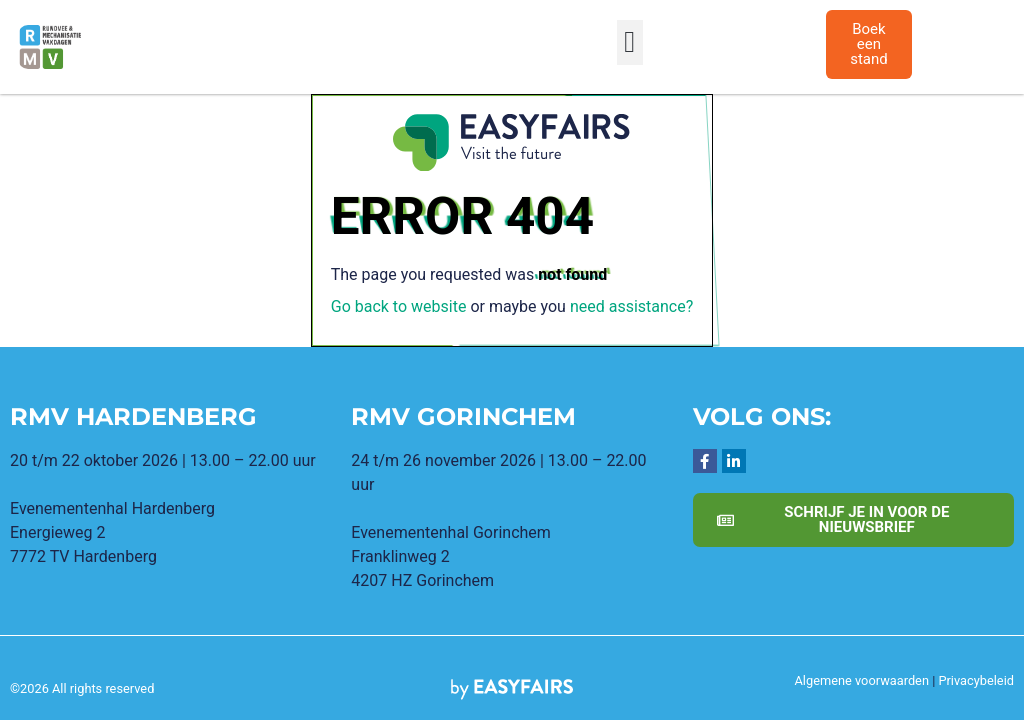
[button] (630, 42)
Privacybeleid (976, 680)
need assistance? (631, 306)
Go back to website (399, 306)
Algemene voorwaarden (862, 680)
